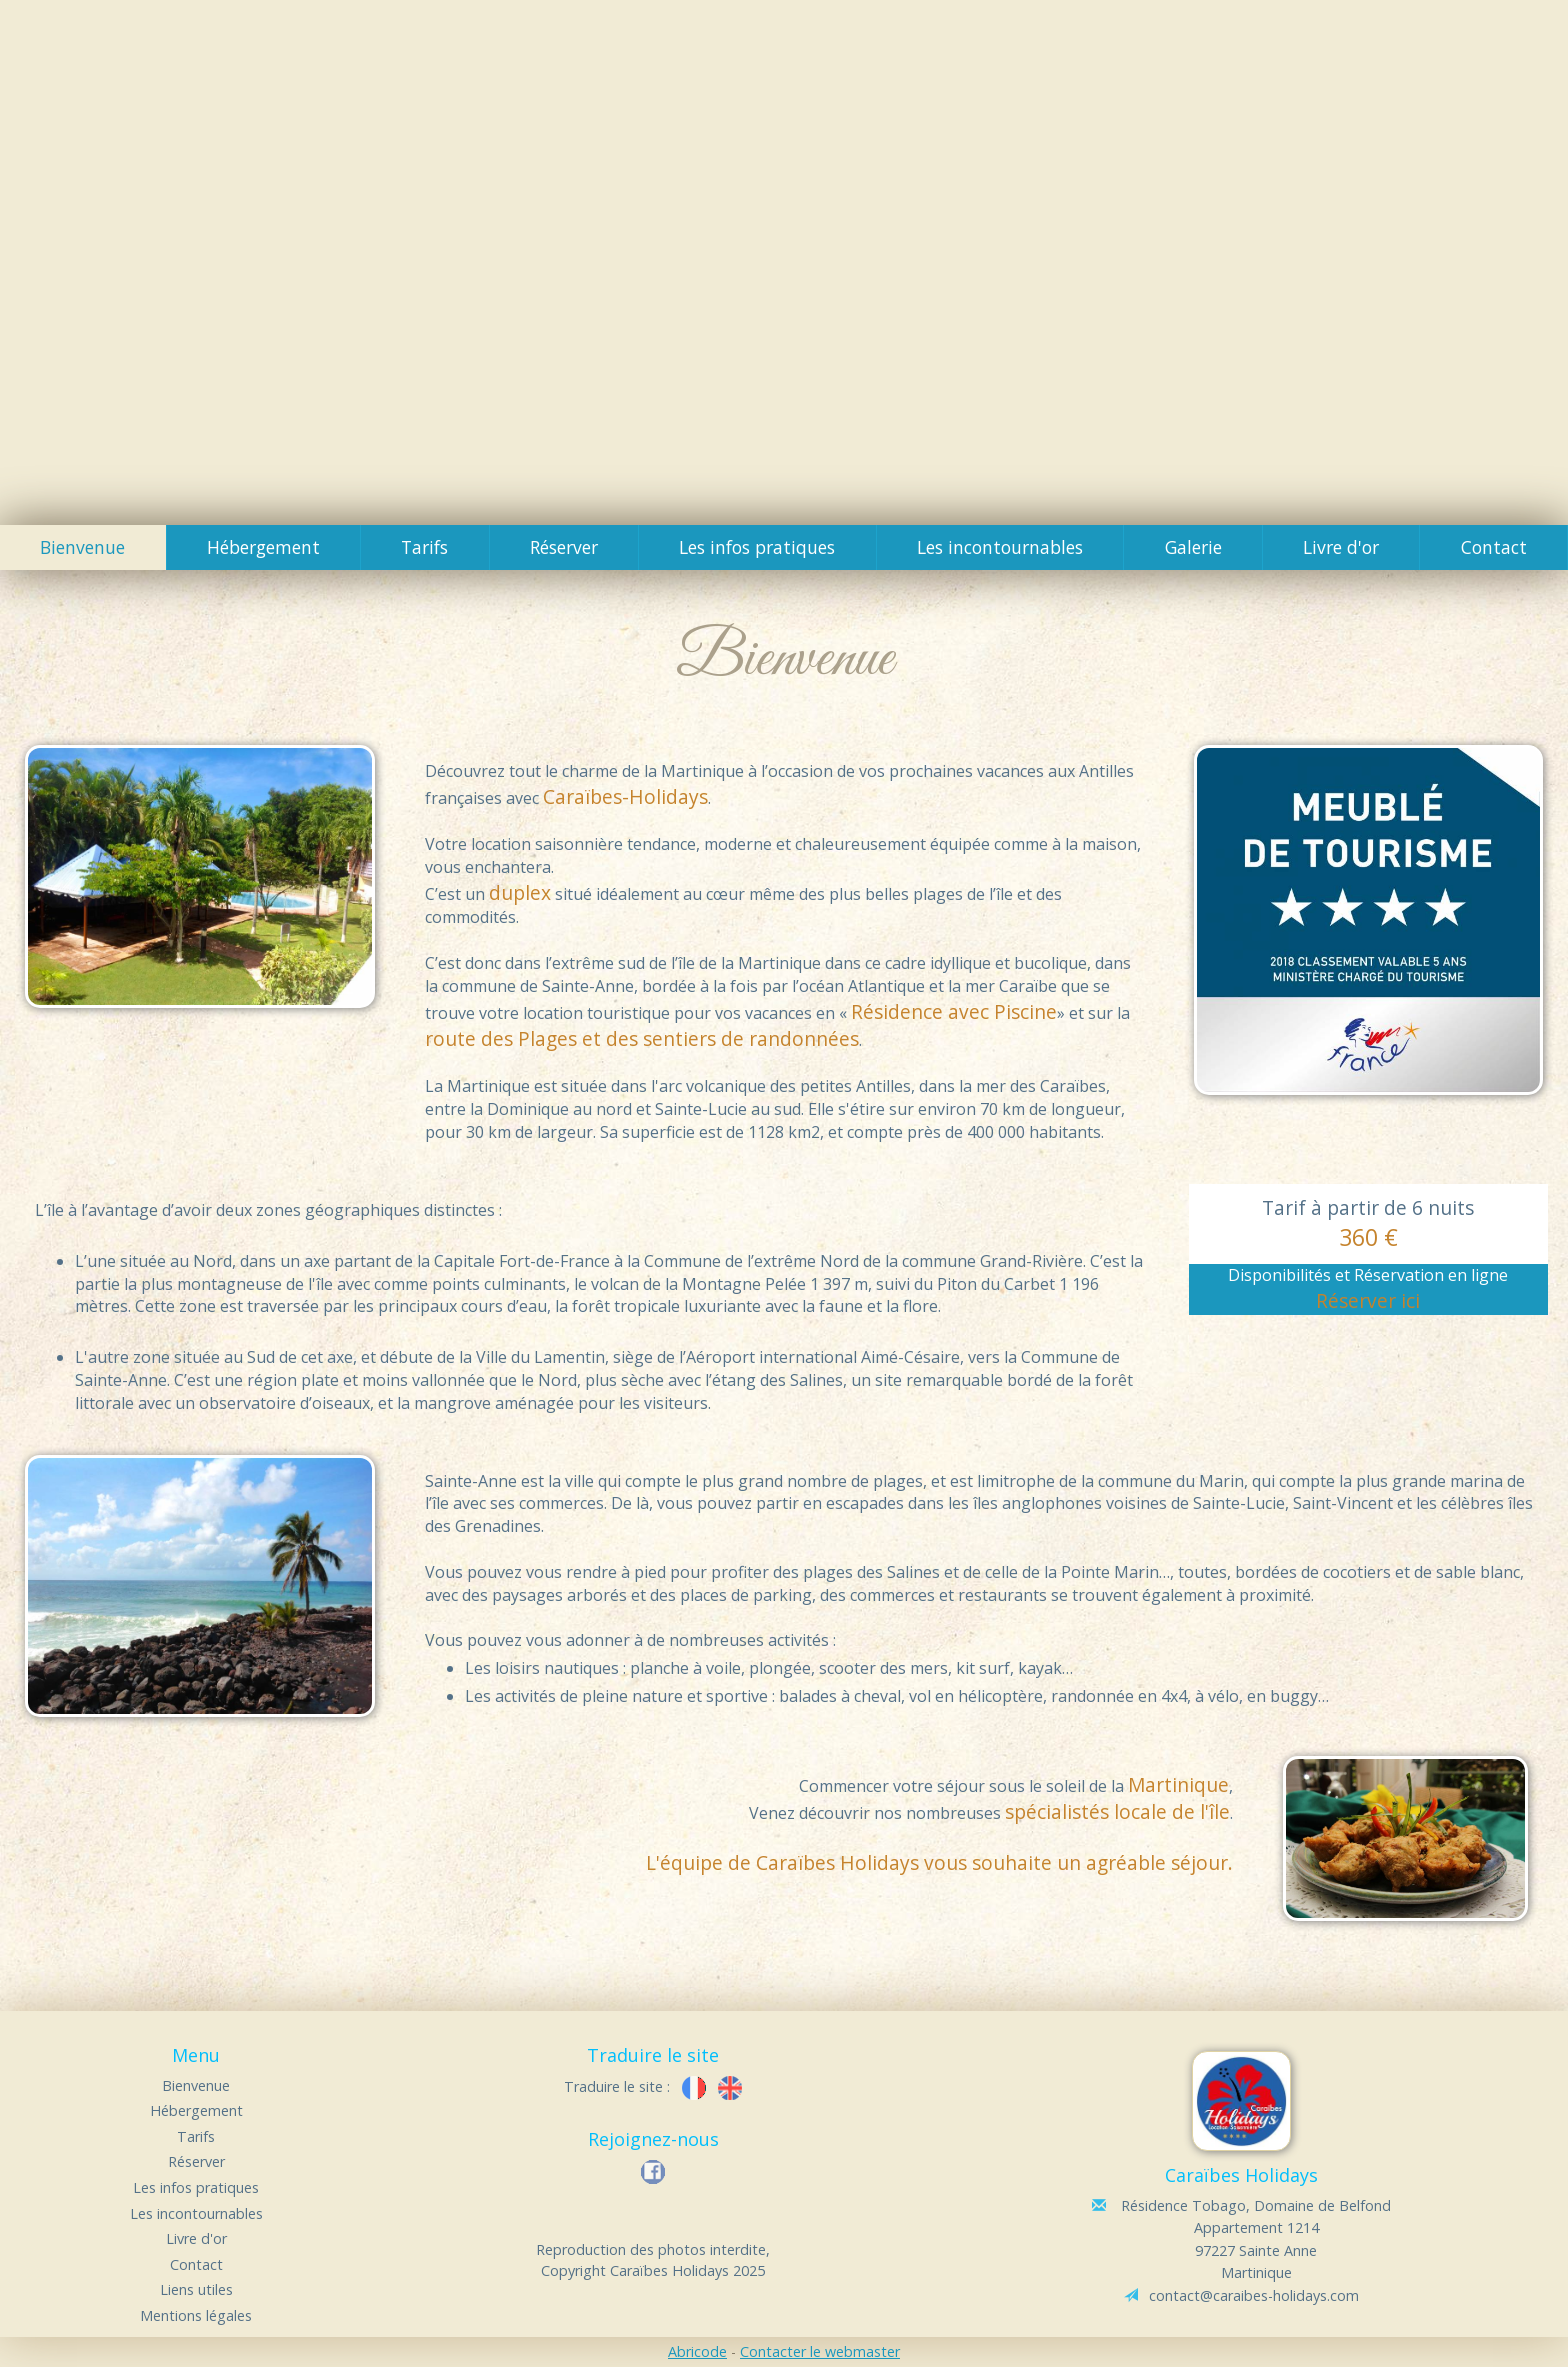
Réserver (564, 547)
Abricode (697, 2351)
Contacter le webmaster (820, 2351)
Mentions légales (196, 2315)
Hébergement (263, 547)
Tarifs (424, 547)
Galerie (1193, 547)
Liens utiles (196, 2289)
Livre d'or (1341, 547)
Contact (1494, 547)
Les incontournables (1000, 547)
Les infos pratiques (757, 547)
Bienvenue (82, 547)
